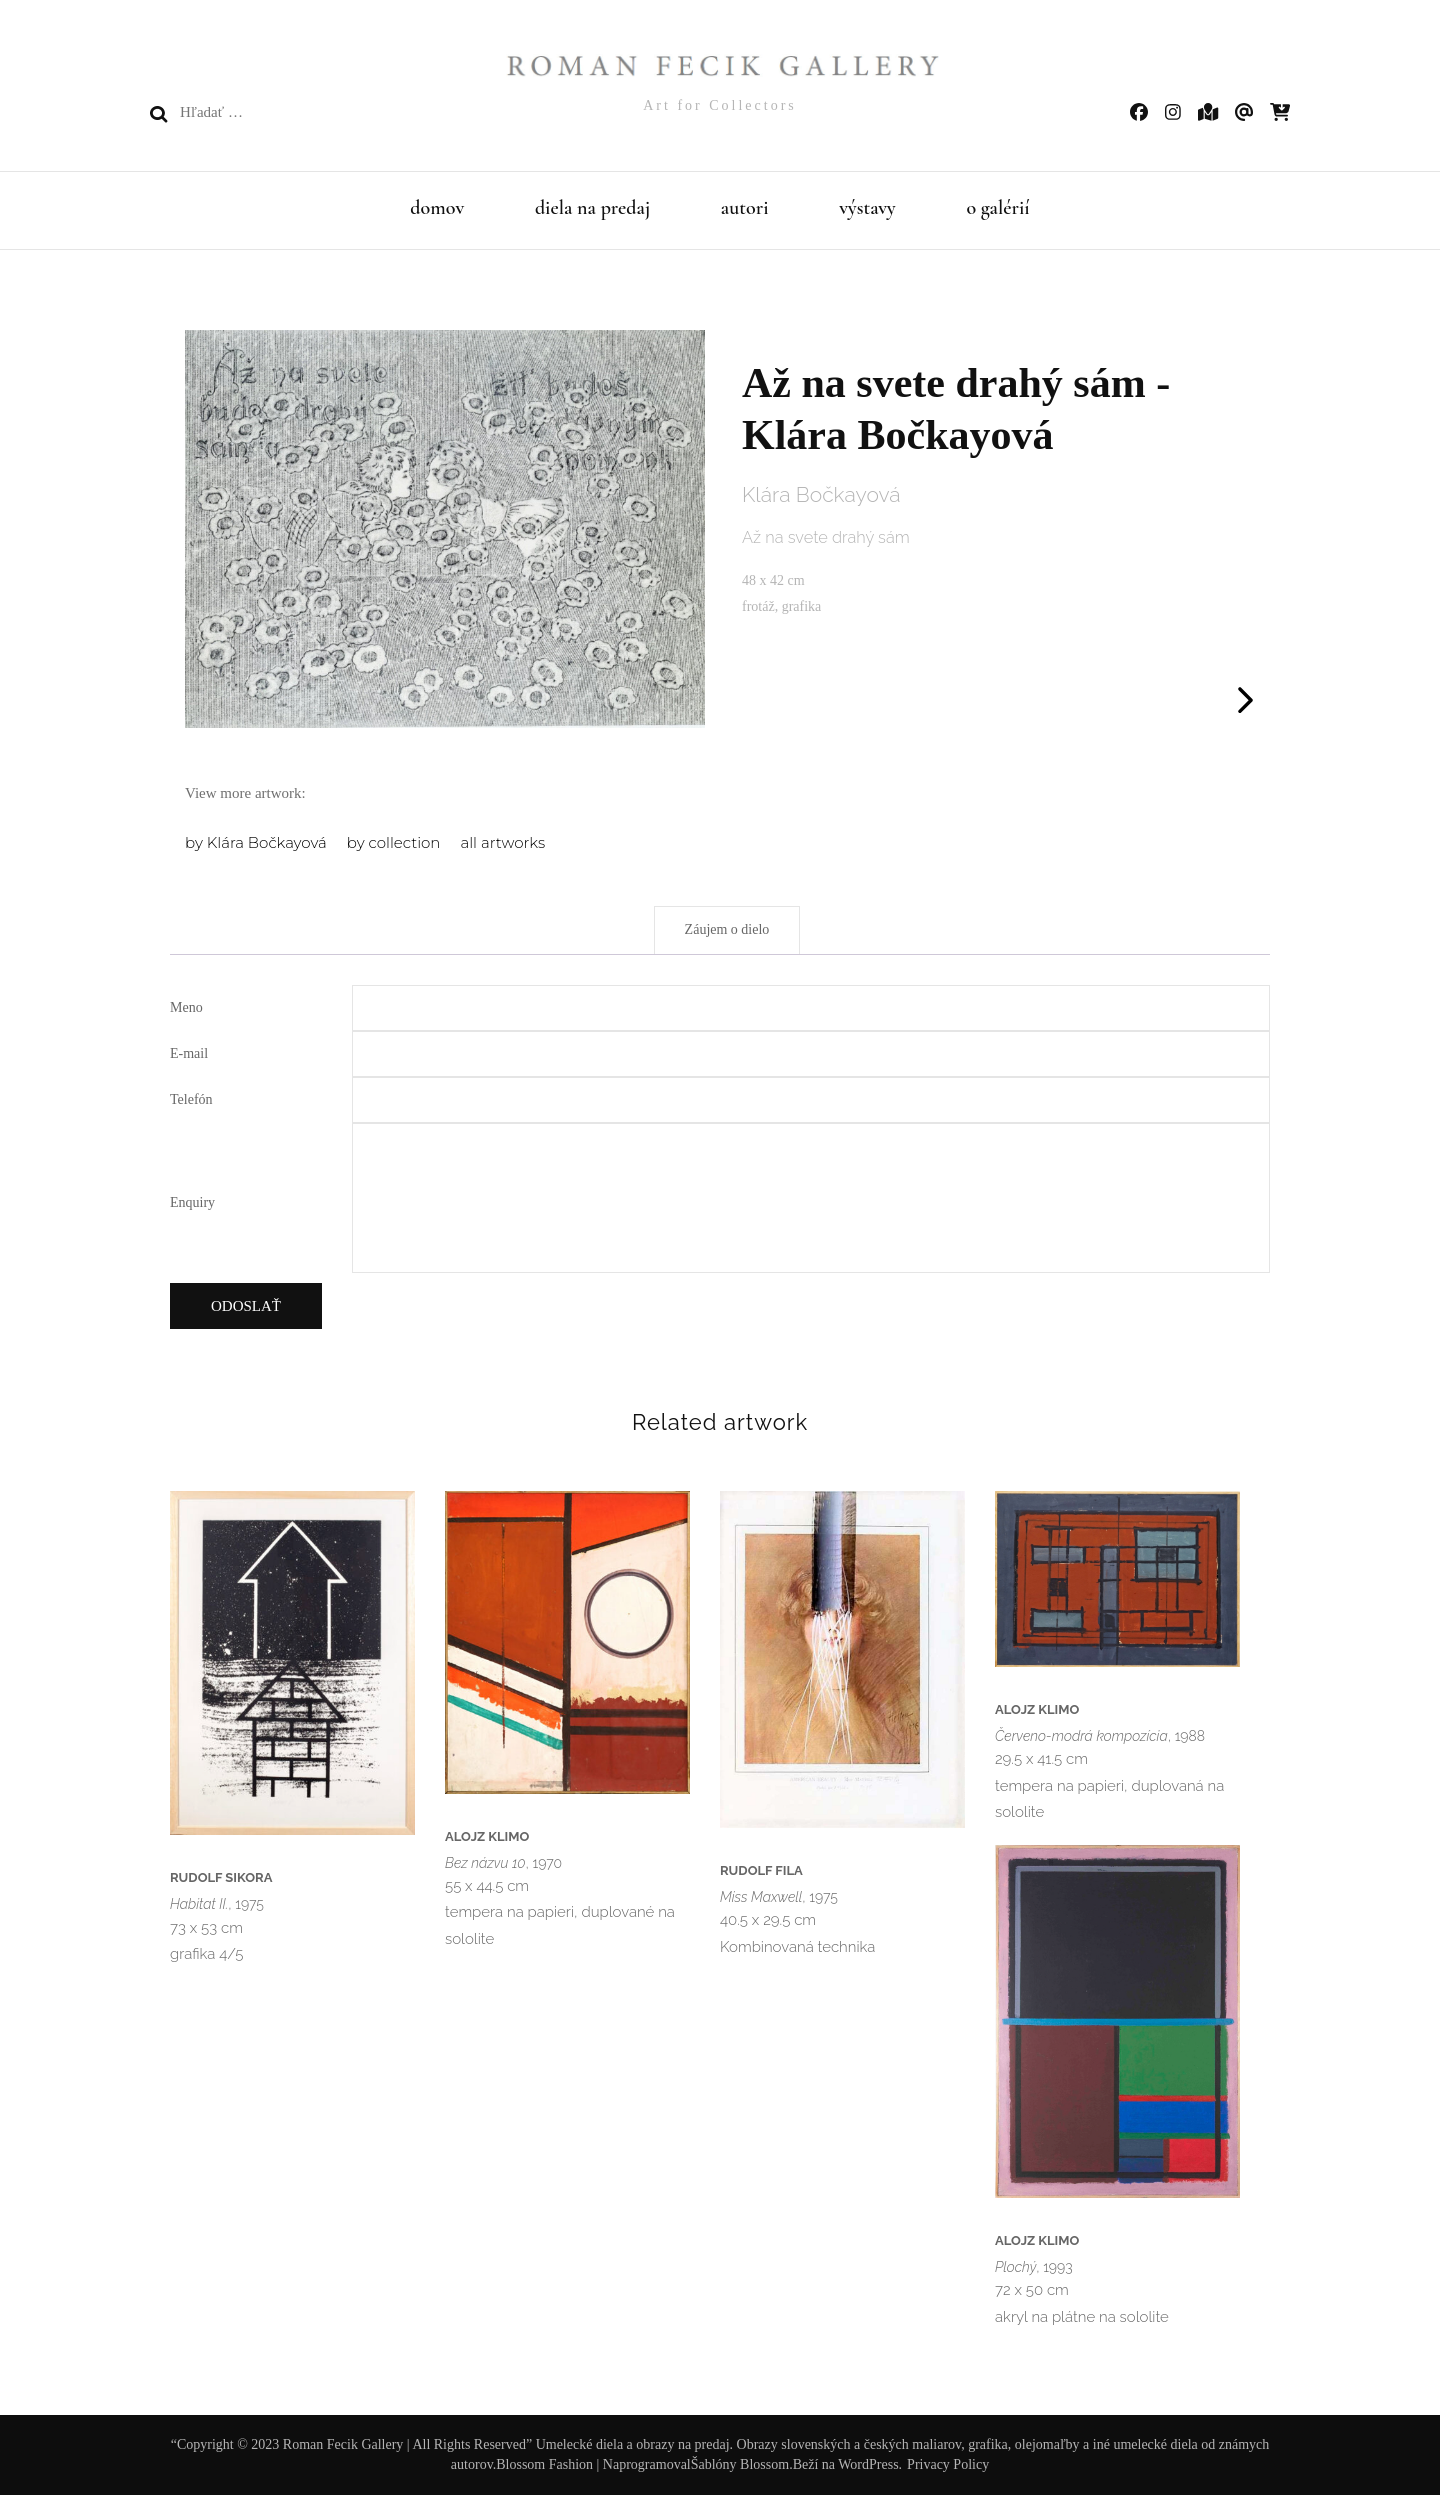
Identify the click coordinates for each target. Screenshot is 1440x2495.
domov (437, 208)
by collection (394, 842)
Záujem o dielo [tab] (727, 929)
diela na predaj (592, 208)
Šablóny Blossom (740, 2464)
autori (745, 208)
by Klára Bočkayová (256, 842)
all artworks (502, 842)
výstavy (867, 208)
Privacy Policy (948, 2464)
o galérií (997, 208)
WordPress (868, 2464)
